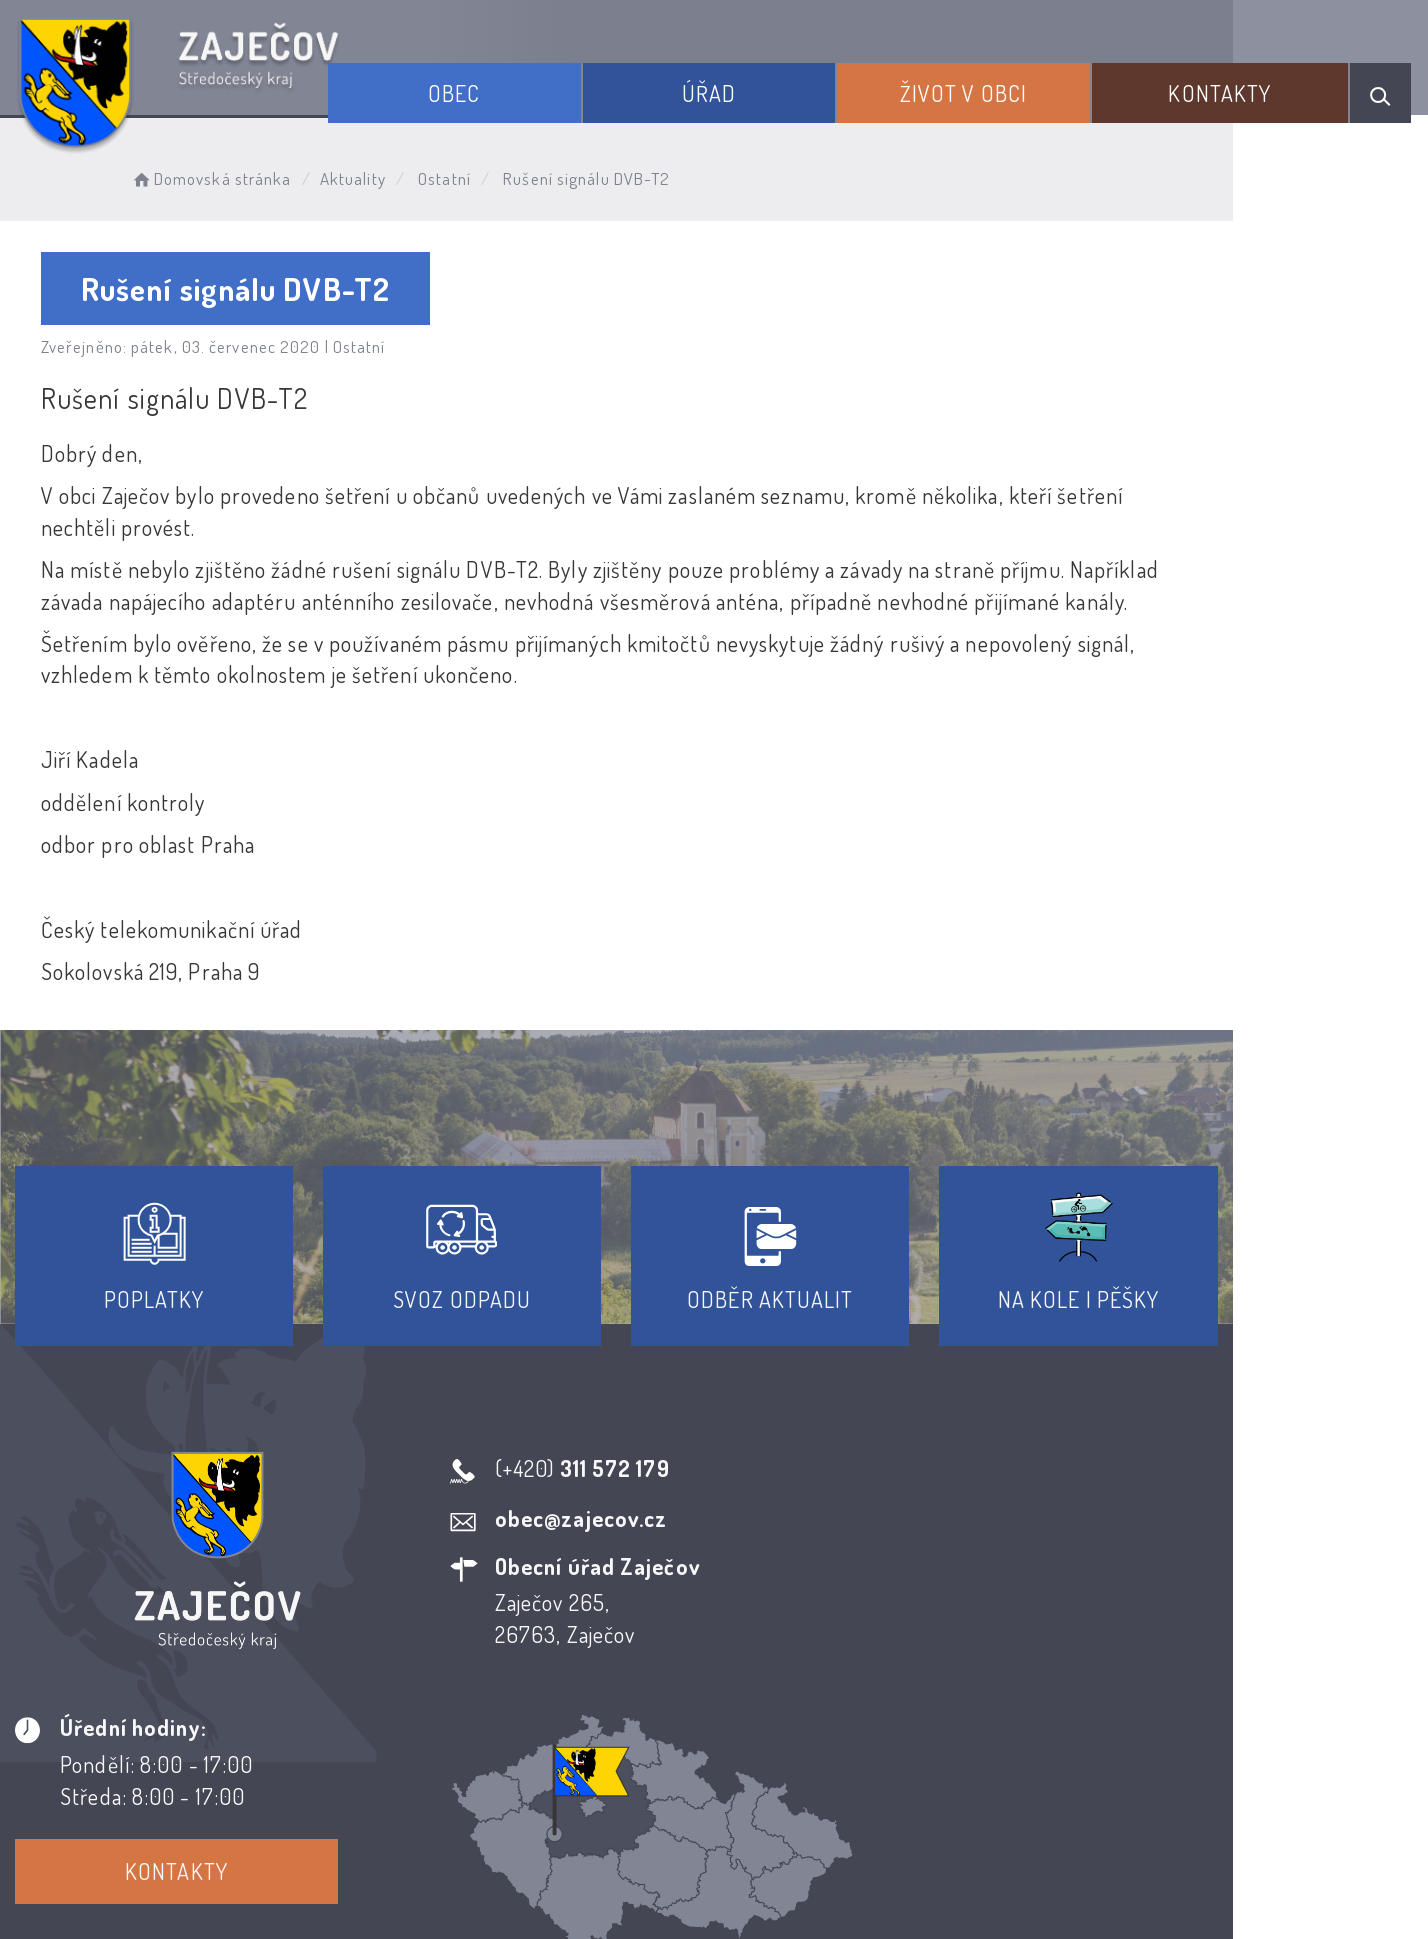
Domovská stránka (226, 175)
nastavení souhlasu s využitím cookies (1139, 1888)
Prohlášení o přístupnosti (567, 1758)
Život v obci (985, 88)
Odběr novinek (788, 1758)
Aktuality (369, 175)
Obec (504, 88)
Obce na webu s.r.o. (1007, 1856)
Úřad (745, 88)
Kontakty (1228, 88)
